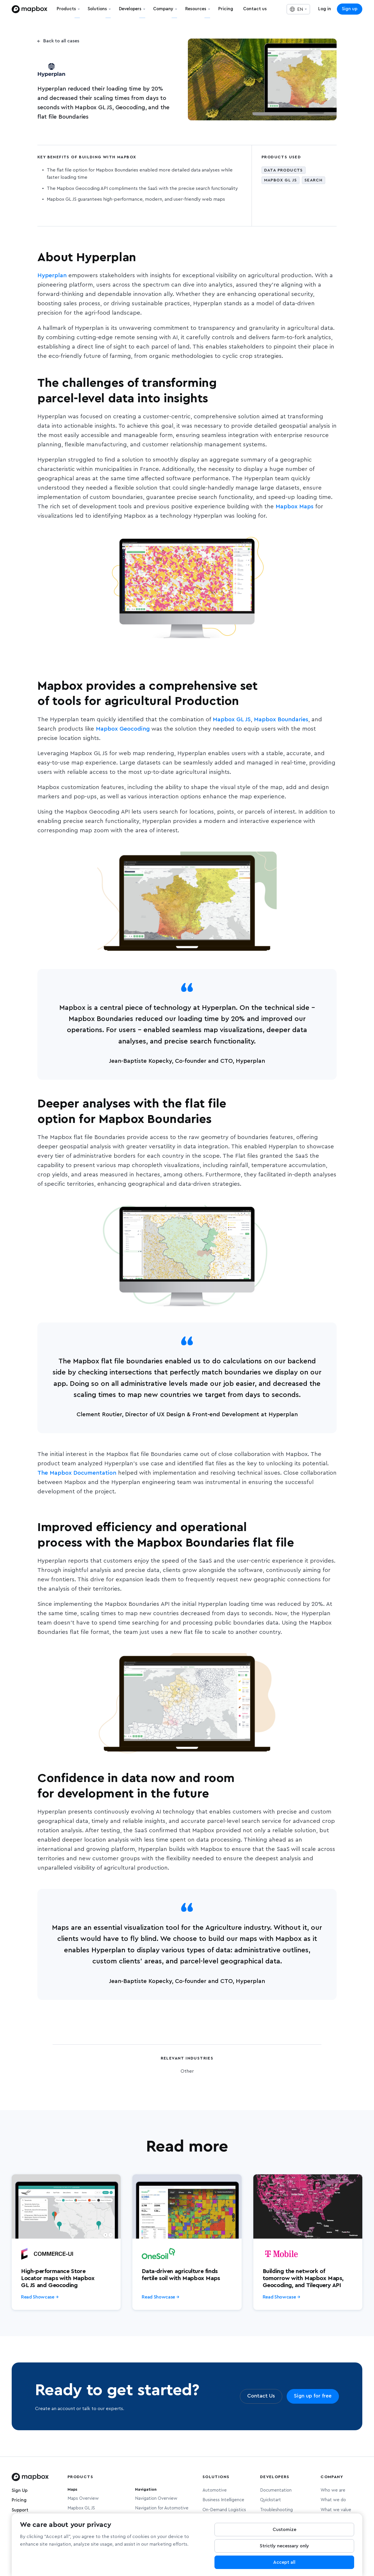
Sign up (349, 9)
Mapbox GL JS (232, 719)
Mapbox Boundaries (281, 719)
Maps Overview (83, 2498)
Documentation (276, 2490)
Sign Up (19, 2490)
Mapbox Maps (295, 506)
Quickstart (270, 2500)
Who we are (333, 2490)
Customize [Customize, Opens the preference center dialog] (284, 2529)
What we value (336, 2510)
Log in (324, 9)
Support (20, 2510)
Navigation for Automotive (161, 2508)
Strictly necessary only (284, 2546)
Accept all (284, 2562)
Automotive (214, 2490)
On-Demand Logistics (224, 2510)
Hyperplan (52, 275)
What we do (333, 2500)
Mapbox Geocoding (123, 729)
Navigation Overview (156, 2498)
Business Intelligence (223, 2500)
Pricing (19, 2500)
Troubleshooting (276, 2510)
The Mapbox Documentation (76, 1473)
